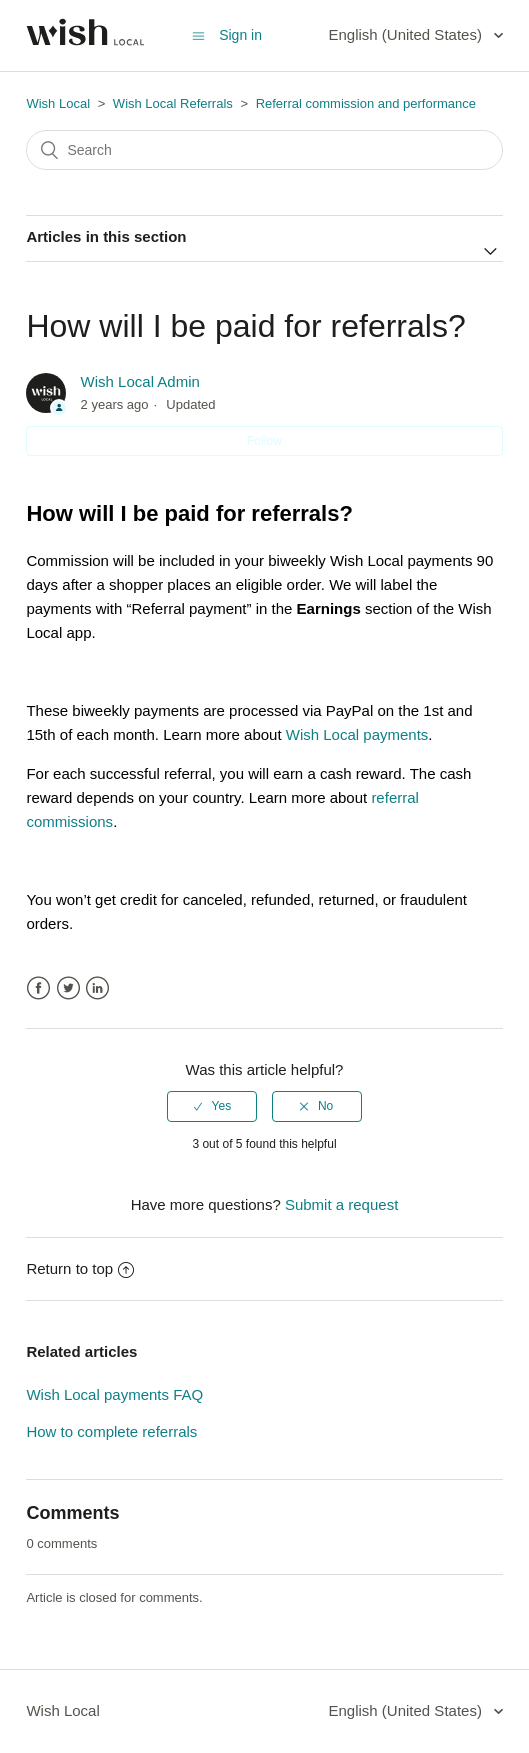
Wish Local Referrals (173, 103)
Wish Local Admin (140, 381)
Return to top (80, 1268)
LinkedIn (97, 988)
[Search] (264, 150)
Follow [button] (264, 441)
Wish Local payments (357, 734)
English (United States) (407, 34)
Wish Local (59, 103)
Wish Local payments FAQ (114, 1394)
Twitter (68, 988)
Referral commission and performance (366, 103)
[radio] (212, 1106)
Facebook (38, 988)
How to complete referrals (111, 1431)
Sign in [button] (240, 35)
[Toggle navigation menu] (198, 35)
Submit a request (341, 1204)
